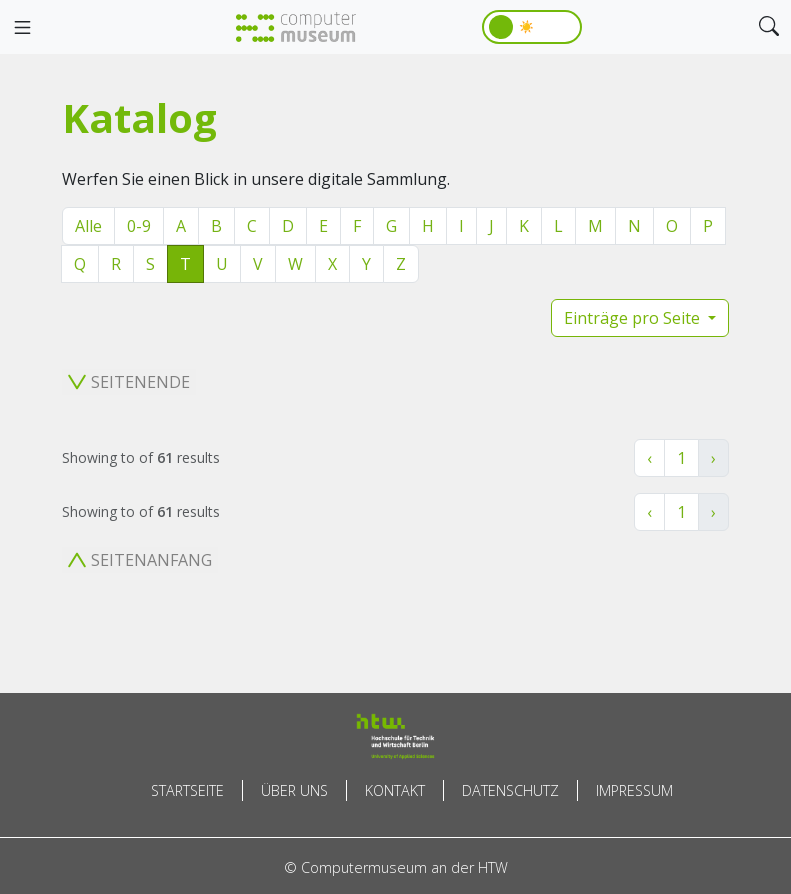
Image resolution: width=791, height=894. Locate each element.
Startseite (187, 790)
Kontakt (395, 790)
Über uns (294, 790)
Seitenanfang (140, 560)
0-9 (139, 226)
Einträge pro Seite (634, 318)
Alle (88, 226)
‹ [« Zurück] (649, 458)
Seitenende (129, 382)
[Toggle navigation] (22, 28)
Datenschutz (510, 790)
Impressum (634, 790)
